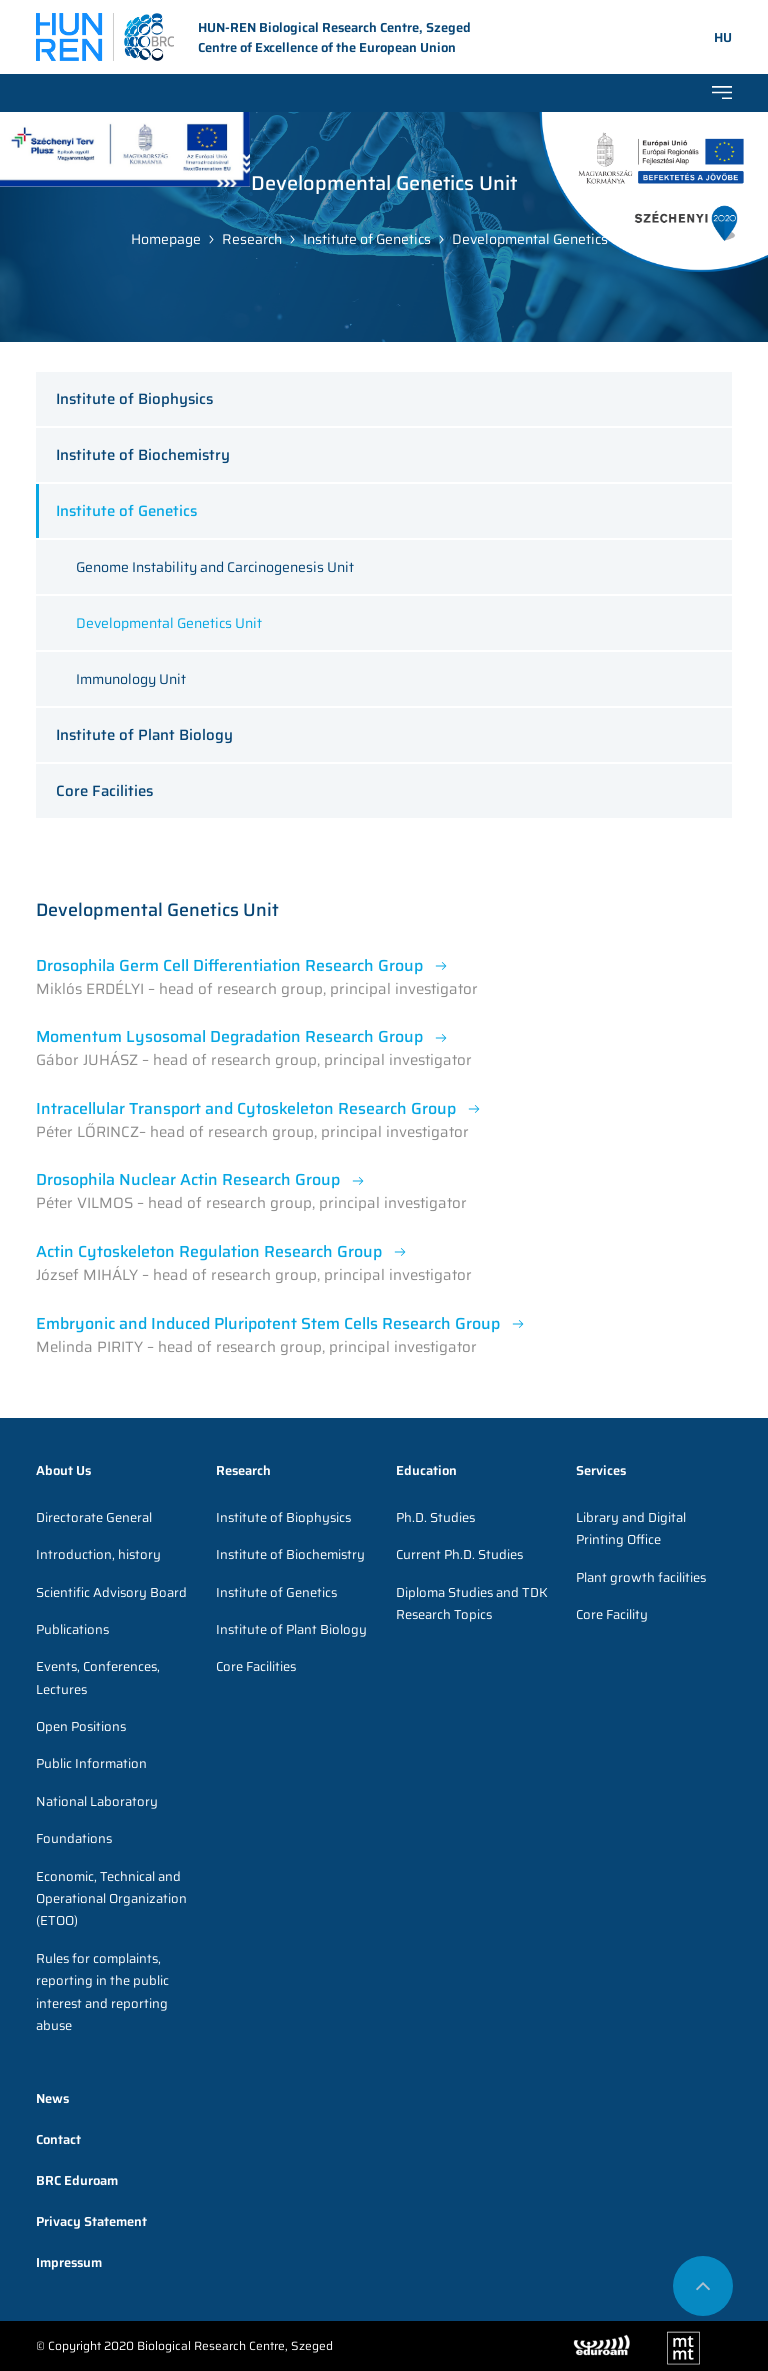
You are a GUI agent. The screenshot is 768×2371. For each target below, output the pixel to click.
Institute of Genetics (367, 239)
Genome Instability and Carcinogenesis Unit (215, 567)
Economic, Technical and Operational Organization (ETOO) (111, 1899)
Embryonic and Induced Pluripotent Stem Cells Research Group (268, 1323)
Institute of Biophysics (134, 399)
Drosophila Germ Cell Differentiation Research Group (229, 965)
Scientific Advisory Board (111, 1592)
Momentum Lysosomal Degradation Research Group (229, 1036)
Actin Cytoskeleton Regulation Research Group (209, 1251)
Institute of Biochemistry (143, 455)
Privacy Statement (91, 2221)
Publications (72, 1629)
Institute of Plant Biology (144, 735)
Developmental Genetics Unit (545, 239)
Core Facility (612, 1614)
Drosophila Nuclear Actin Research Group (188, 1179)
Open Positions (81, 1726)
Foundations (74, 1838)
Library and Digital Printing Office (631, 1528)
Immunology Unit (131, 679)
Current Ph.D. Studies (459, 1554)
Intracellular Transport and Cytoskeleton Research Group (246, 1108)
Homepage (166, 239)
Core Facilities (104, 791)
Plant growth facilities (641, 1577)
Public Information (91, 1763)
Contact (58, 2139)
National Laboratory (97, 1801)
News (52, 2098)
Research (252, 239)
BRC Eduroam (77, 2180)
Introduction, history (98, 1554)
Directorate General (94, 1517)
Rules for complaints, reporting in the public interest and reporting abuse (102, 1992)
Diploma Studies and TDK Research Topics (472, 1603)
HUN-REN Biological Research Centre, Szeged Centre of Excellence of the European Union (253, 38)
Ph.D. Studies (435, 1517)
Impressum (69, 2262)
